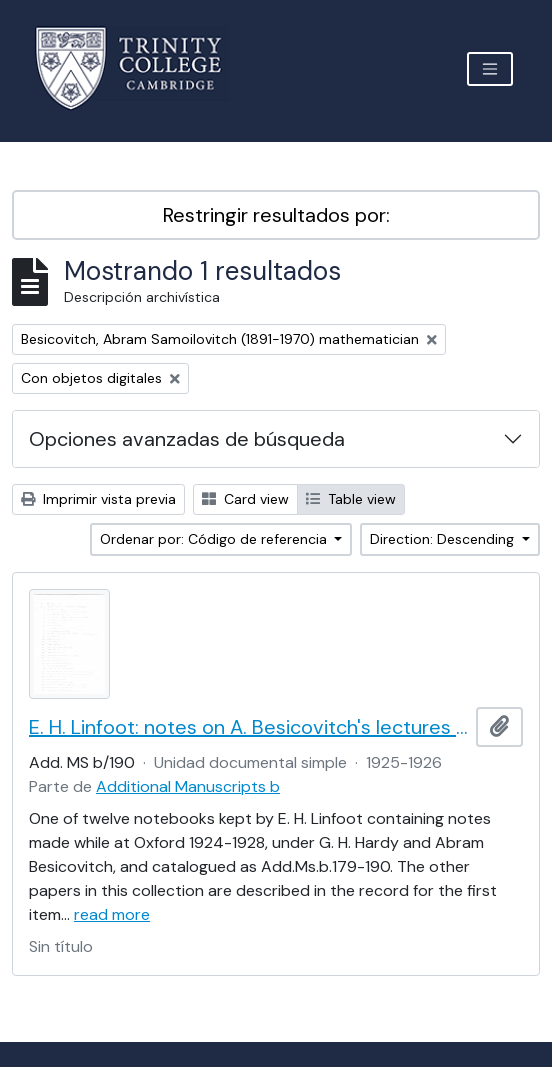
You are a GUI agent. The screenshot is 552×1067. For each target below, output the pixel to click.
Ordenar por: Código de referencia (215, 539)
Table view (351, 499)
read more (112, 914)
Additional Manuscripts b (188, 786)
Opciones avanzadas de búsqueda (187, 439)
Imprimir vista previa (98, 499)
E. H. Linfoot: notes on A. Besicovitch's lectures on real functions (248, 727)
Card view (245, 499)
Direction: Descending (444, 539)
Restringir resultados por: (276, 215)
